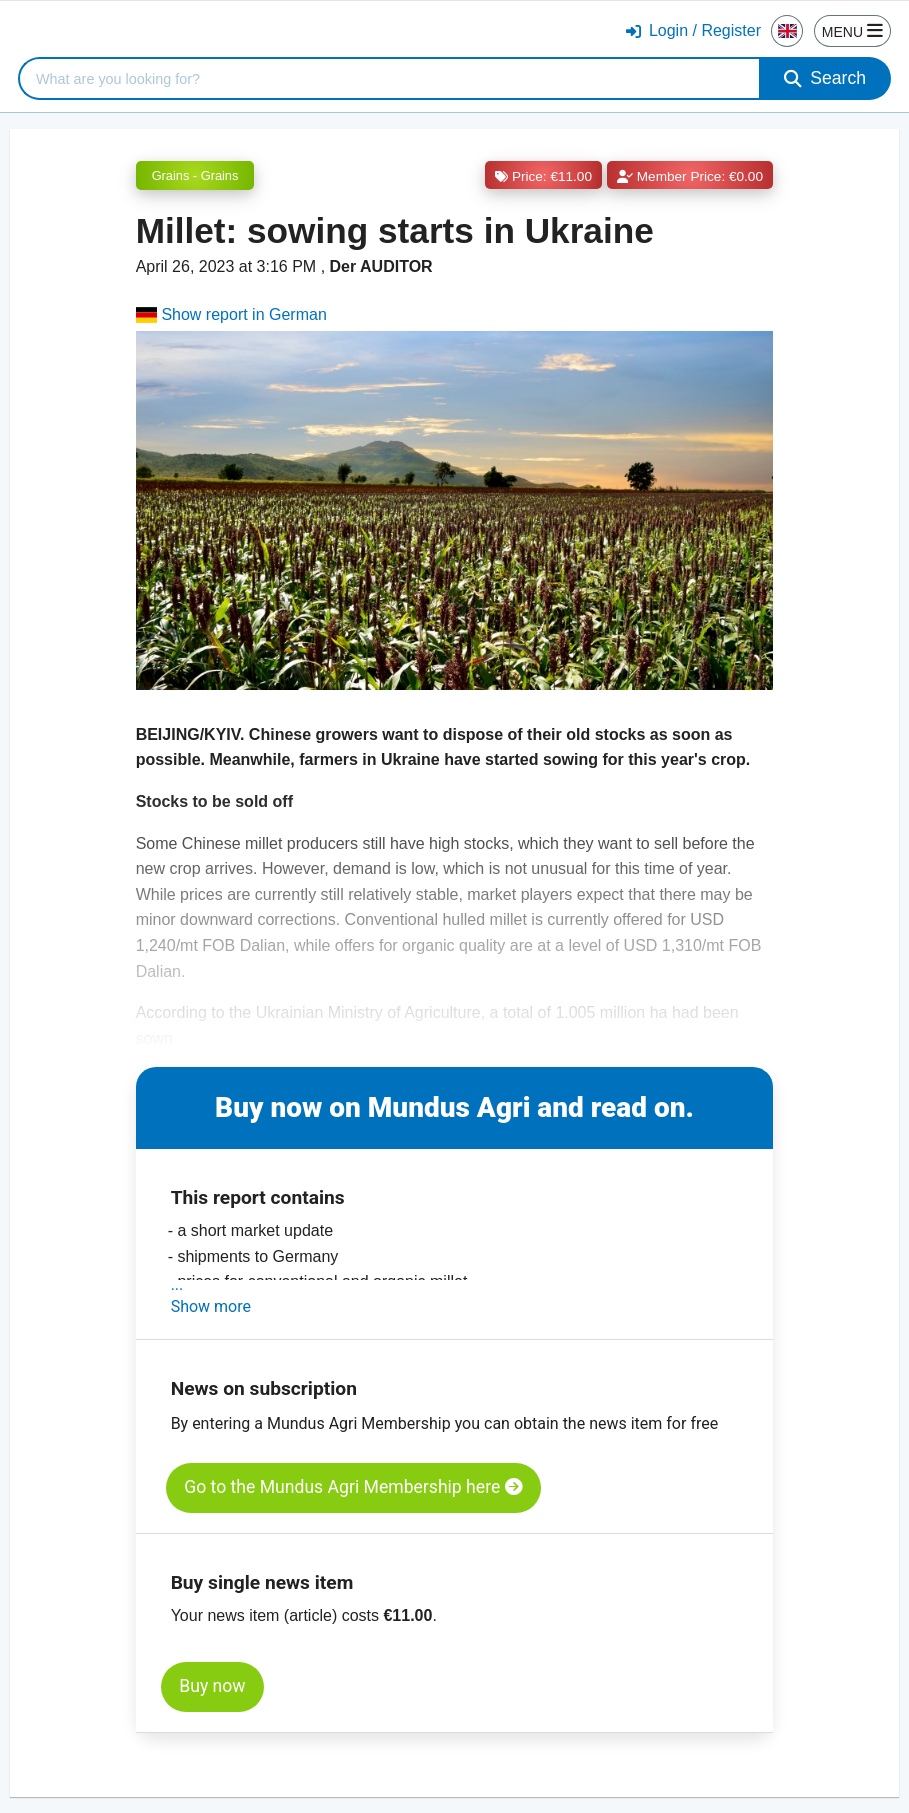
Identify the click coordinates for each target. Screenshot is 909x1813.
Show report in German (231, 314)
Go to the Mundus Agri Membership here (353, 1487)
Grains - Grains (195, 175)
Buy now (212, 1686)
